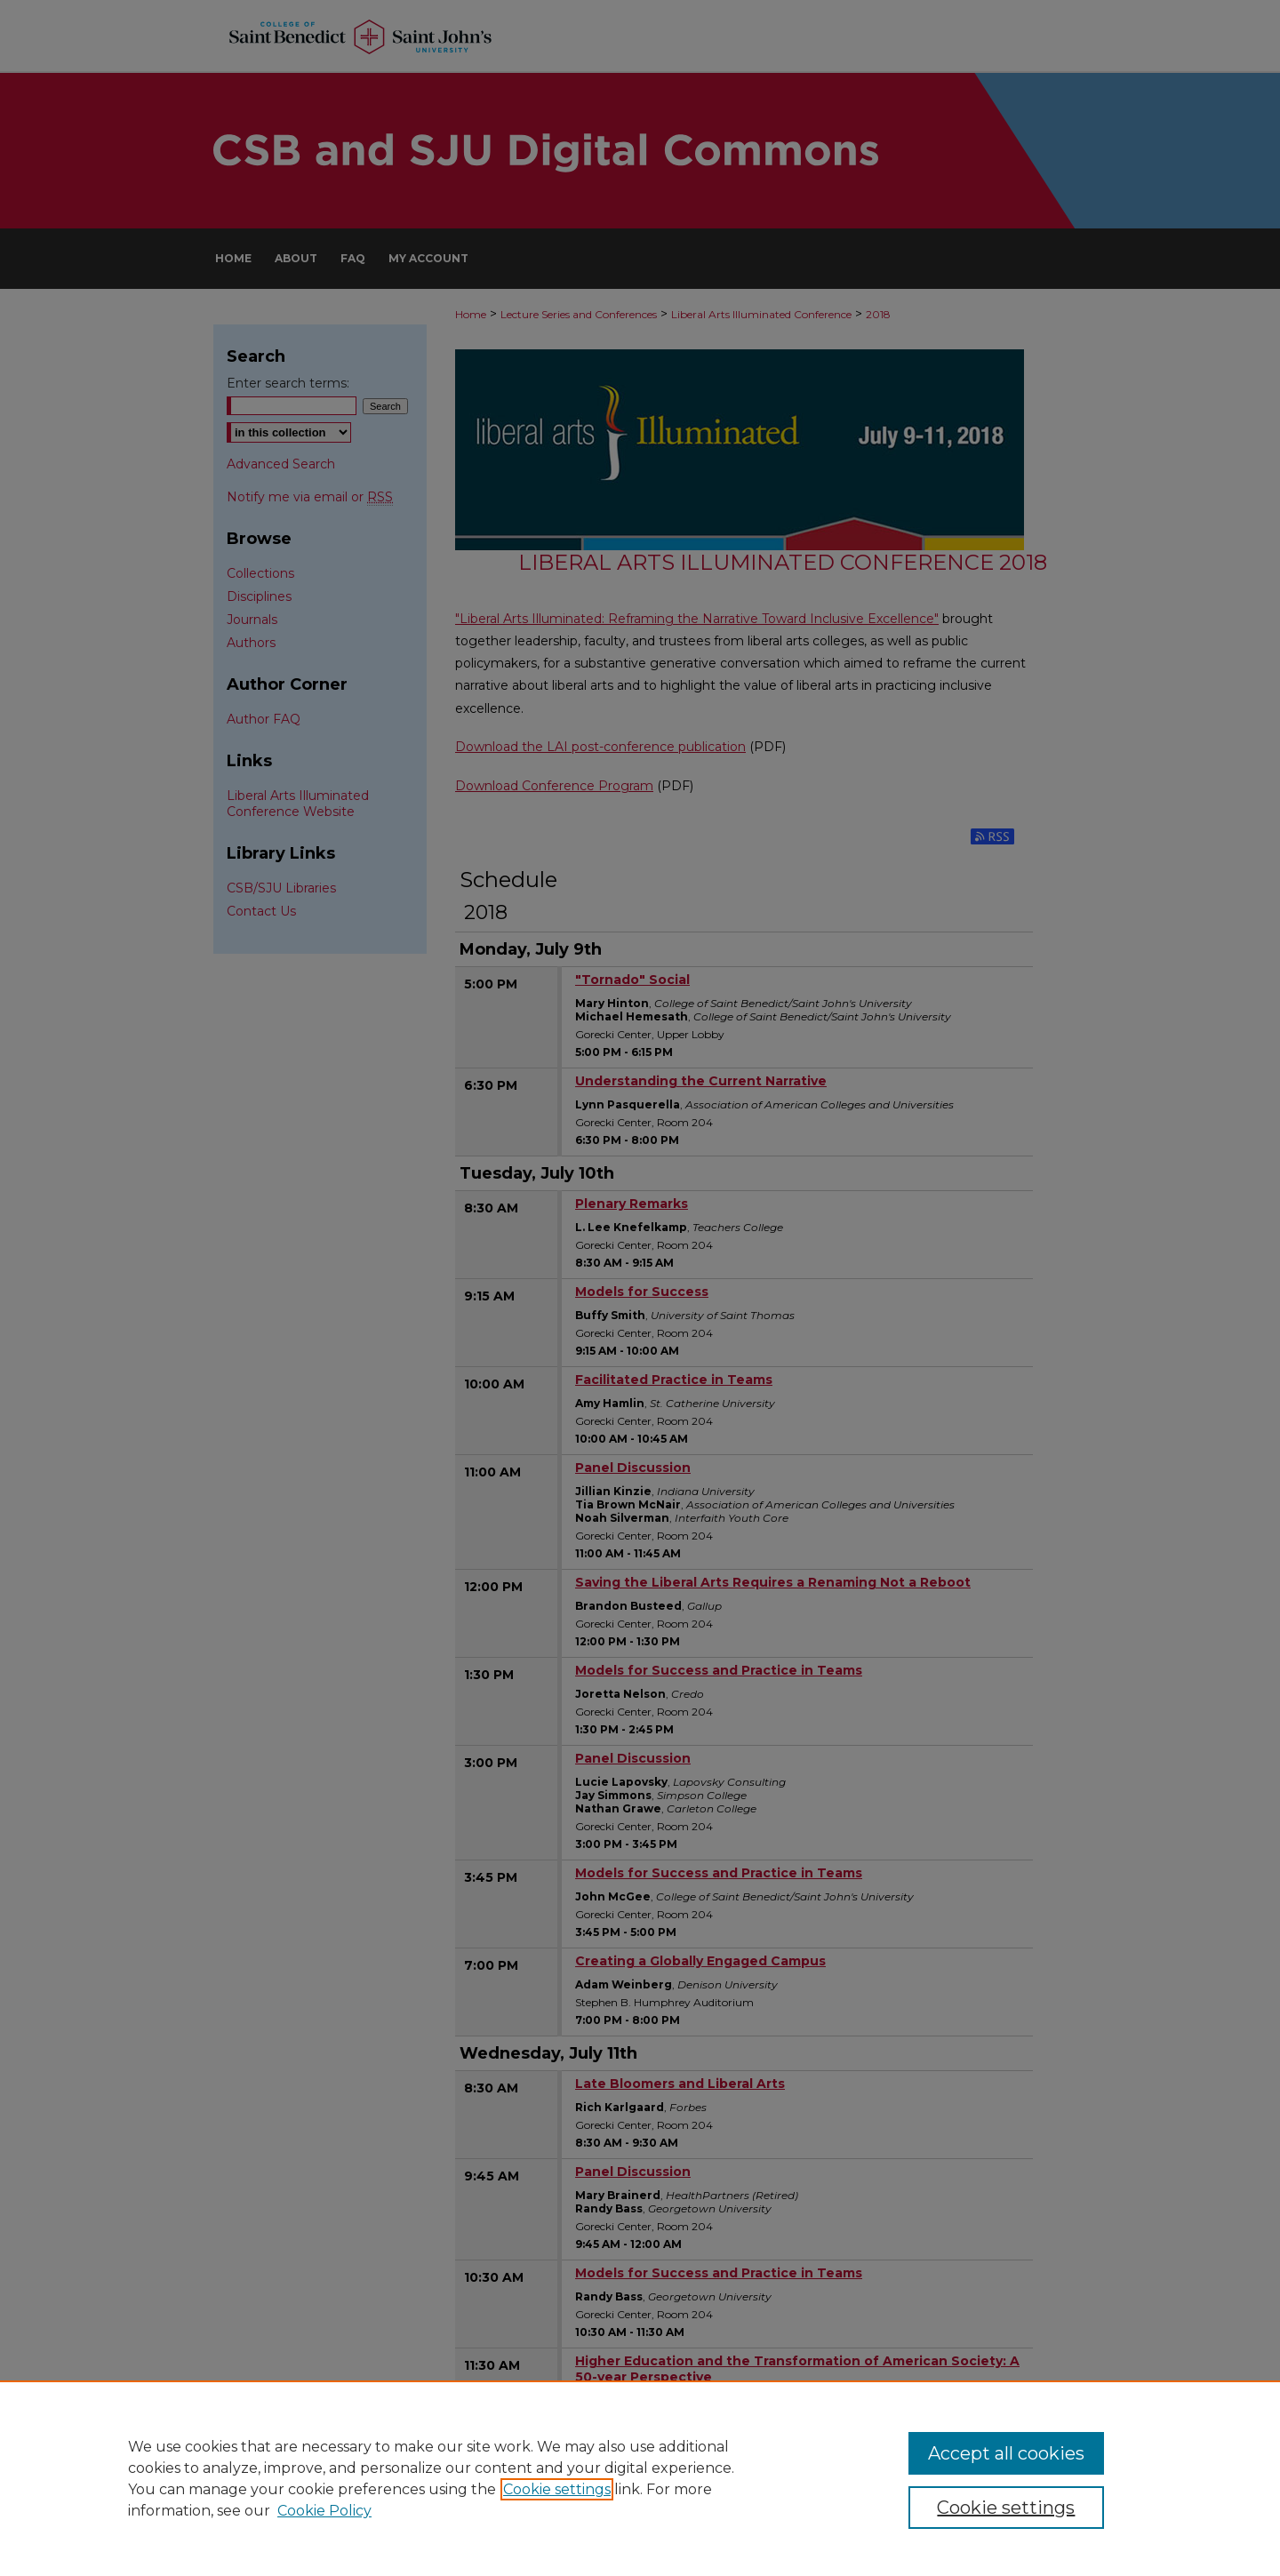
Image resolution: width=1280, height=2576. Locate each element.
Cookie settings (557, 2489)
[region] (640, 2478)
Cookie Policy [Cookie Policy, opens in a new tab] (324, 2510)
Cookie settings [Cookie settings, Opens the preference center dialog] (1006, 2507)
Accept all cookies (1006, 2453)
